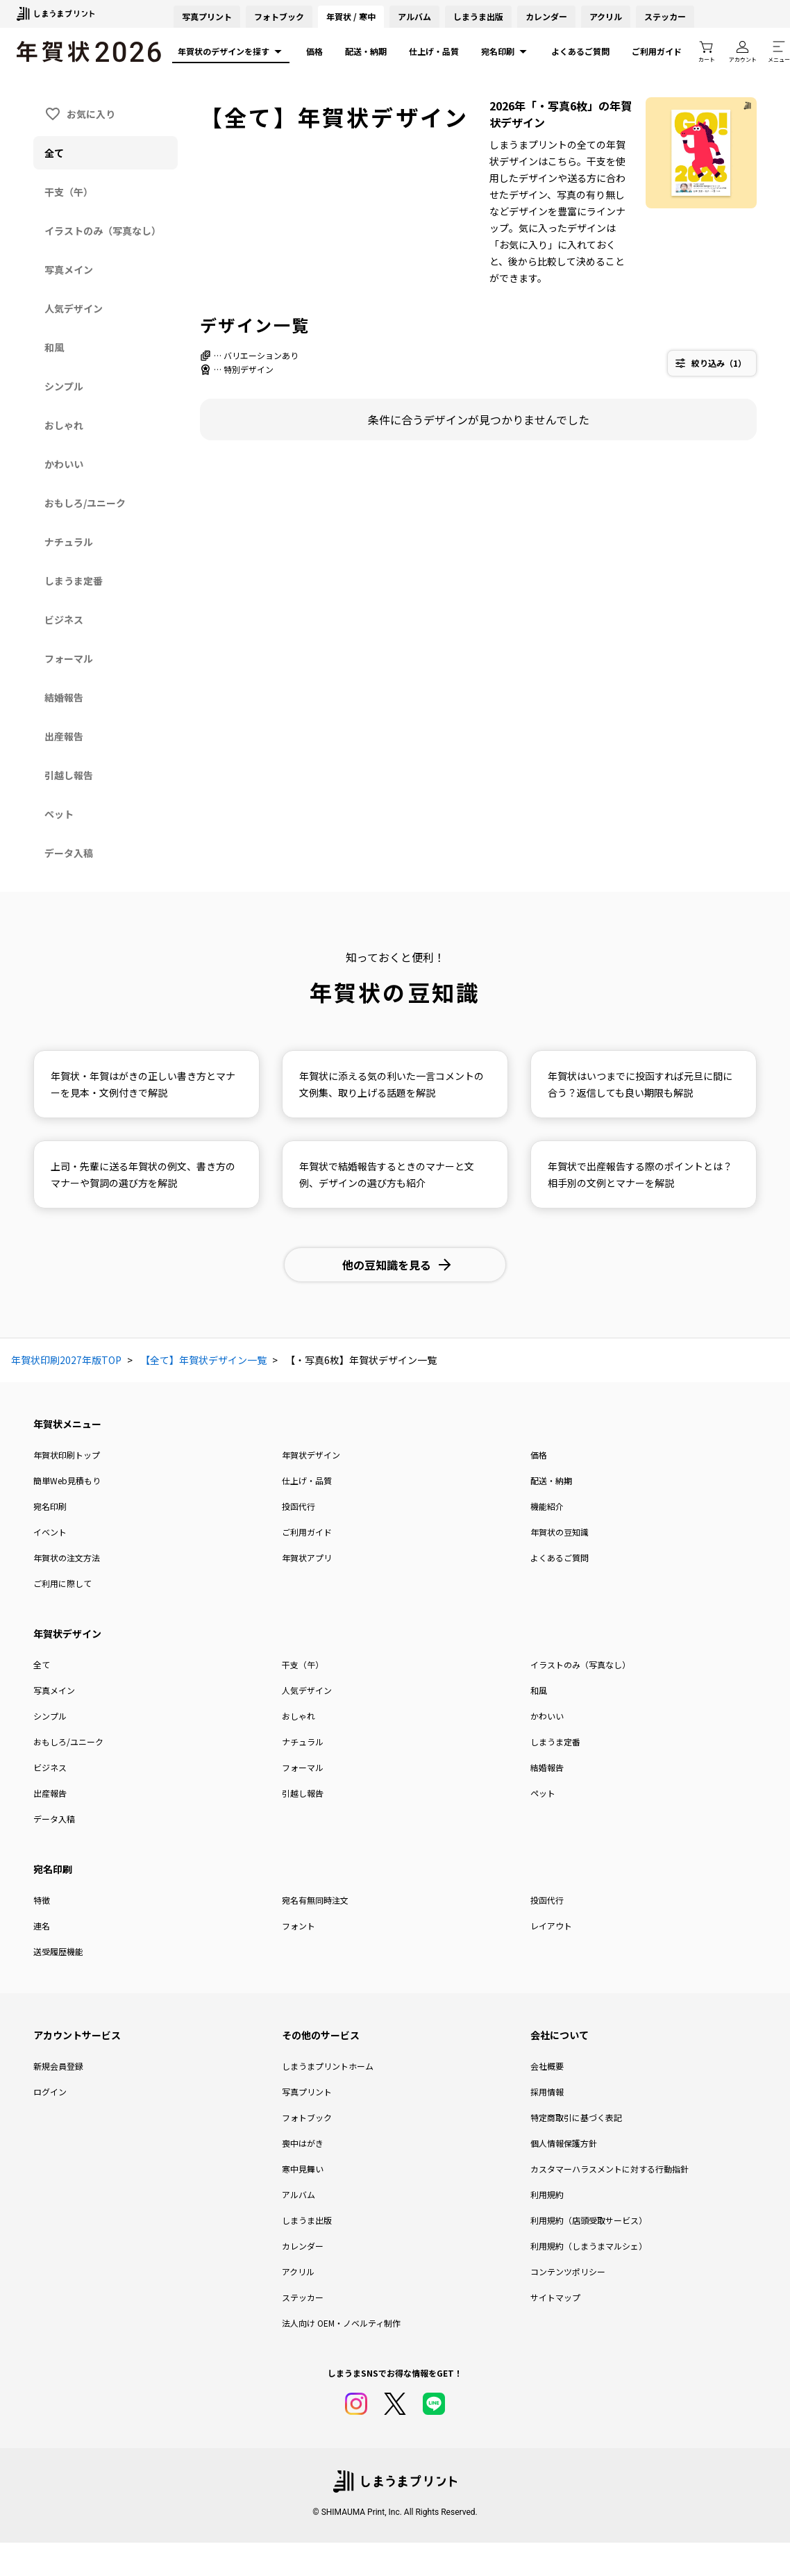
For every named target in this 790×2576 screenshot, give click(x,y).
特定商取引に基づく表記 (576, 2117)
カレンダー (546, 16)
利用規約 (547, 2194)
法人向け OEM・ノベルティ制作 (341, 2323)
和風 (538, 1690)
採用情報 (547, 2091)
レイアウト (551, 1925)
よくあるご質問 (580, 51)
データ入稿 (54, 1819)
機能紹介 (547, 1506)
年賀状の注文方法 (66, 1557)
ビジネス (50, 1767)
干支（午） (302, 1664)
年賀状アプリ (307, 1557)
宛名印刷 (505, 51)
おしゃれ (298, 1716)
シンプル (50, 1716)
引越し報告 (302, 1793)
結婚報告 (547, 1767)
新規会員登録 (58, 2066)
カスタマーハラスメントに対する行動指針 (609, 2169)
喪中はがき (302, 2143)
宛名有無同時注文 (315, 1900)
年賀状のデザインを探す (231, 51)
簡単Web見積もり (67, 1480)
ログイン (50, 2091)
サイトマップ (555, 2297)
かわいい (547, 1716)
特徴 (41, 1900)
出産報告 (50, 1793)
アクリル (605, 16)
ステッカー (665, 16)
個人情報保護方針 (563, 2143)
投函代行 (298, 1506)
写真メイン (54, 1690)
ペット (542, 1793)
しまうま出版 (478, 16)
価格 (314, 51)
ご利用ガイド (657, 51)
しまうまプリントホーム (327, 2066)
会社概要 (547, 2066)
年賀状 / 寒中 (351, 16)
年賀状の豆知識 (559, 1532)
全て (41, 1664)
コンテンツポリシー (567, 2271)
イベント (50, 1532)
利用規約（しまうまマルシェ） (588, 2246)
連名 (41, 1925)
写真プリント (307, 2091)
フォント (298, 1925)
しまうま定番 (555, 1741)
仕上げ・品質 (434, 51)
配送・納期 (366, 51)
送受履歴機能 (58, 1951)
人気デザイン (307, 1690)
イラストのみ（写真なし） (580, 1664)
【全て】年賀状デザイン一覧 (203, 1360)
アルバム (414, 16)
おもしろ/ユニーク (68, 1741)
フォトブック (279, 16)
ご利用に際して (62, 1583)
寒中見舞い (302, 2169)
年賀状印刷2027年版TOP (66, 1360)
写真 (207, 16)
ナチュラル (302, 1741)
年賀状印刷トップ (66, 1455)
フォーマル (302, 1767)
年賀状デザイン (311, 1455)
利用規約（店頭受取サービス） (588, 2220)
